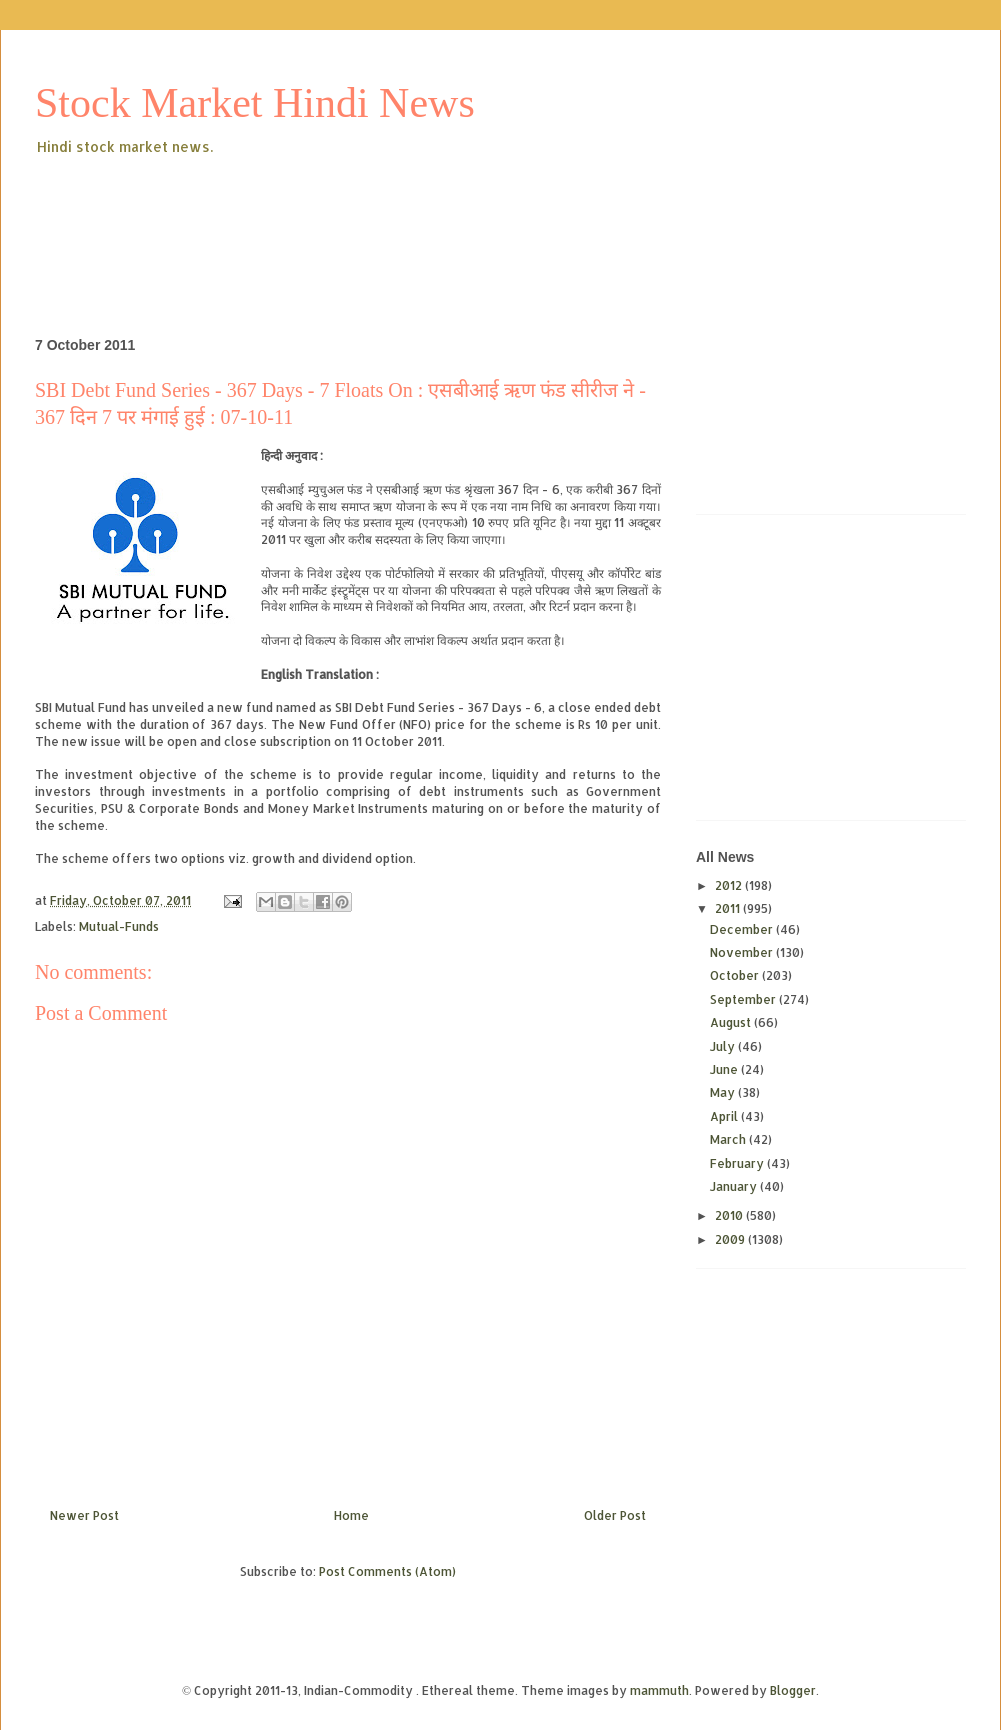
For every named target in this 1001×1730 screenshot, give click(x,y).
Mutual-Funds (119, 926)
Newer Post (84, 1515)
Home (351, 1515)
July (724, 1046)
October (736, 975)
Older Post (615, 1515)
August (732, 1022)
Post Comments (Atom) (387, 1571)
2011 (729, 908)
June (725, 1069)
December (743, 929)
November (743, 952)
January (735, 1186)
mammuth (659, 1690)
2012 (730, 885)
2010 (730, 1215)
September (744, 999)
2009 (731, 1239)
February (738, 1163)
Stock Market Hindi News (255, 103)
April (725, 1116)
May (724, 1092)
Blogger (793, 1690)
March (729, 1139)
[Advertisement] (399, 214)
